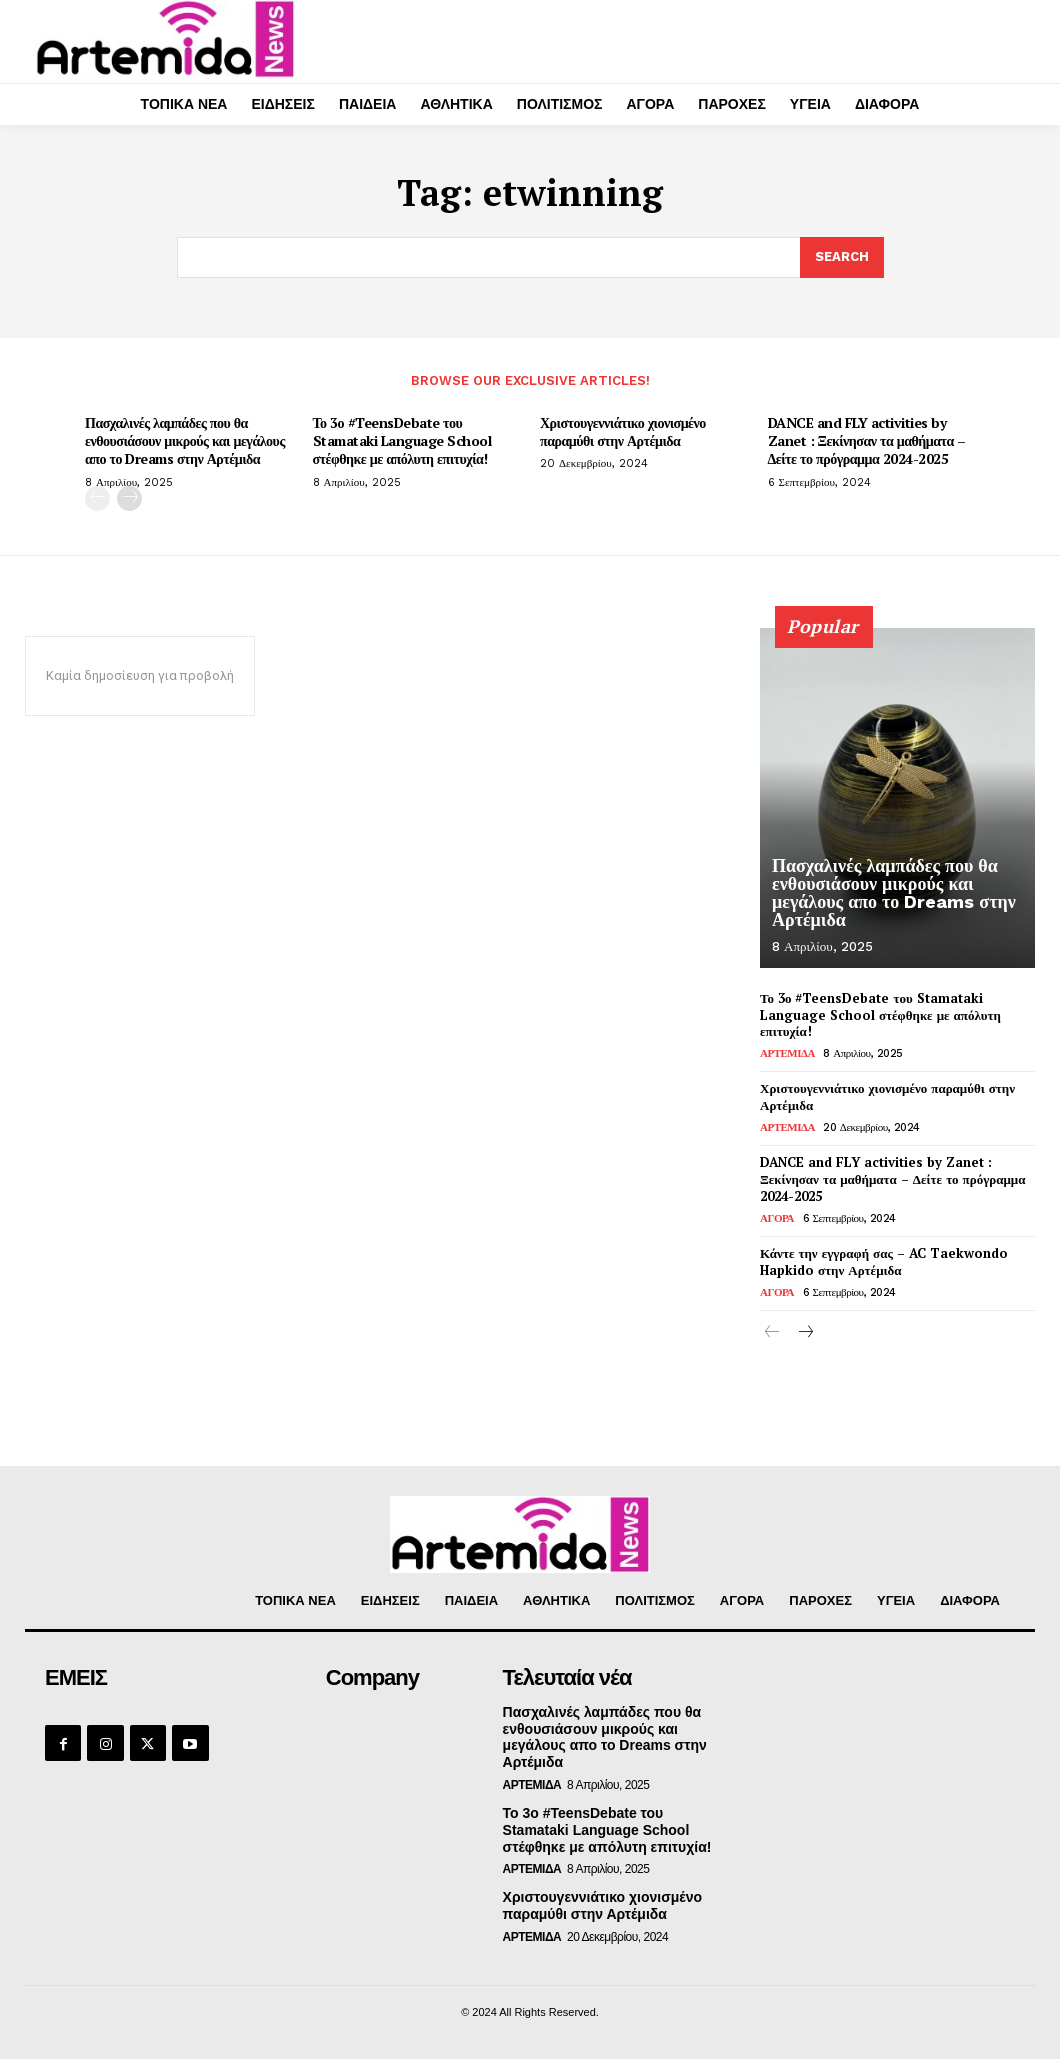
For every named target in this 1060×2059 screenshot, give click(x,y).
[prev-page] (97, 498)
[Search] (842, 258)
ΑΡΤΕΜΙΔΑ (787, 1053)
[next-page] (129, 498)
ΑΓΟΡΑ (777, 1218)
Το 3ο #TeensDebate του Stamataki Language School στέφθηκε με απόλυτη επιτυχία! (402, 440)
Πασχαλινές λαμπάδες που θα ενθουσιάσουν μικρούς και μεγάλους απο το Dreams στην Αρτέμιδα (185, 440)
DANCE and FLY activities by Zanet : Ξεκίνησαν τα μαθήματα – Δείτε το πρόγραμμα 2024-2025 (867, 440)
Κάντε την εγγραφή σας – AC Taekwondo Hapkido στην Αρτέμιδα (884, 1261)
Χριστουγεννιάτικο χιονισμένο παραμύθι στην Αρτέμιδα (623, 431)
